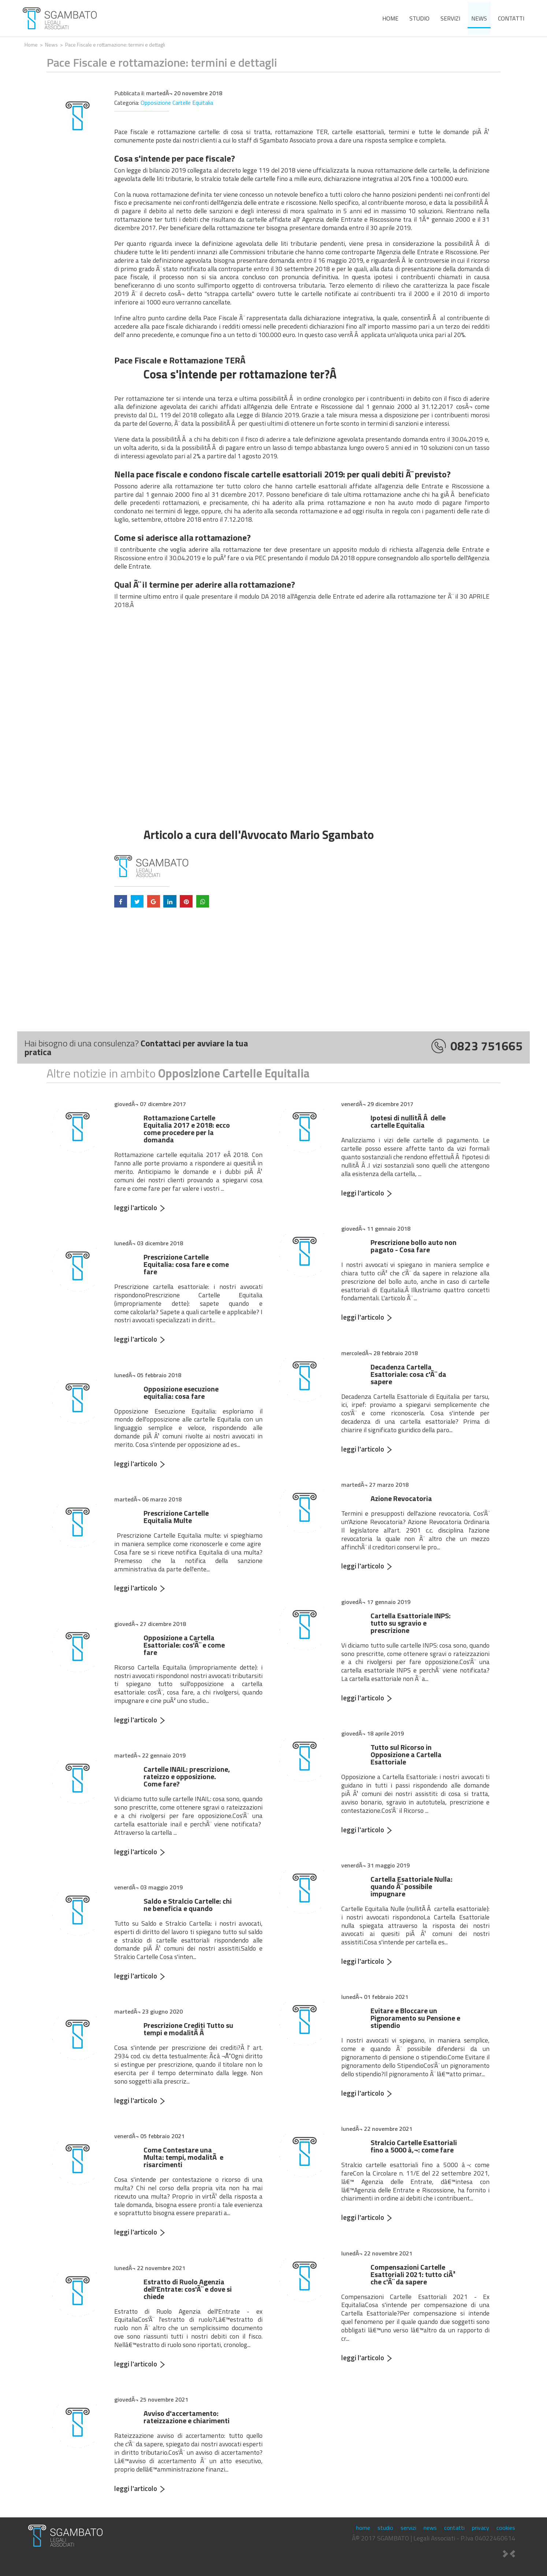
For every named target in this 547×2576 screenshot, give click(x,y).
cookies (505, 2527)
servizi (450, 18)
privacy (480, 2527)
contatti (511, 18)
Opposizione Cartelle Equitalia (177, 102)
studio (419, 18)
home (390, 18)
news (479, 18)
